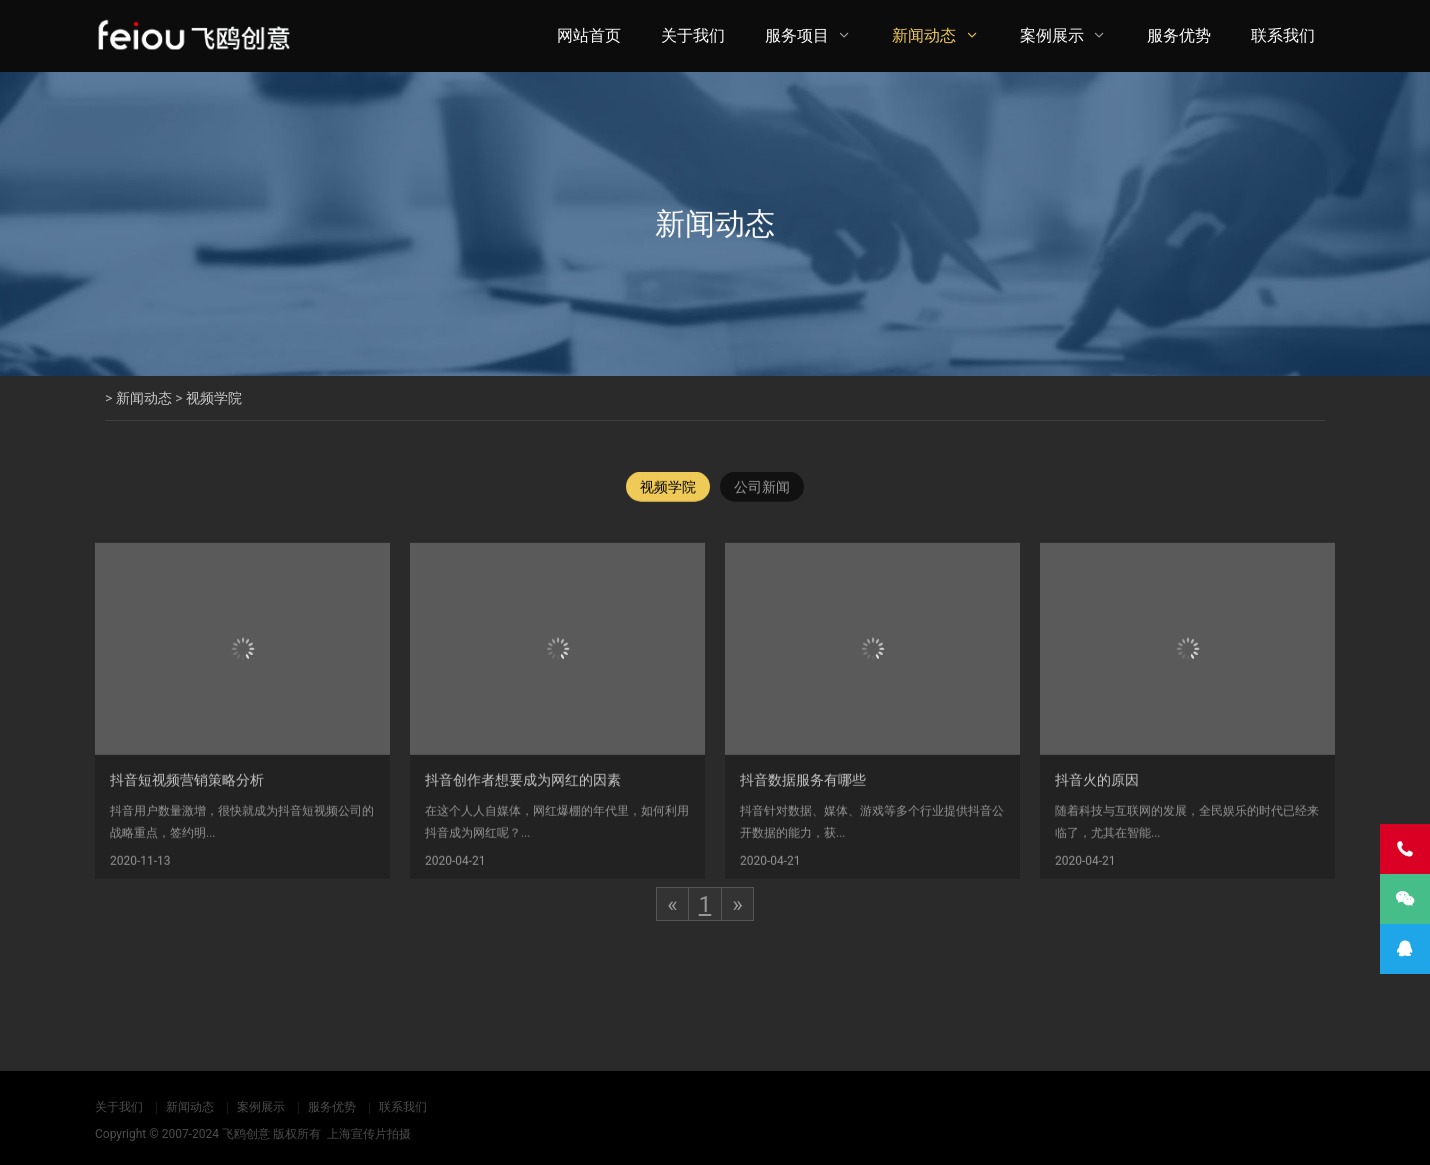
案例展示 (1052, 35)
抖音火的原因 (1097, 793)
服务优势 (1179, 35)
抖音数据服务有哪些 (803, 793)
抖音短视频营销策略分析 (187, 793)
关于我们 (693, 35)
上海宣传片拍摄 (369, 1134)
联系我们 (1283, 35)
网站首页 (589, 35)
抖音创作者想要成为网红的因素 (523, 793)
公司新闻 (762, 488)
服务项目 (797, 35)
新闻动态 (924, 35)
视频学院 (214, 398)
